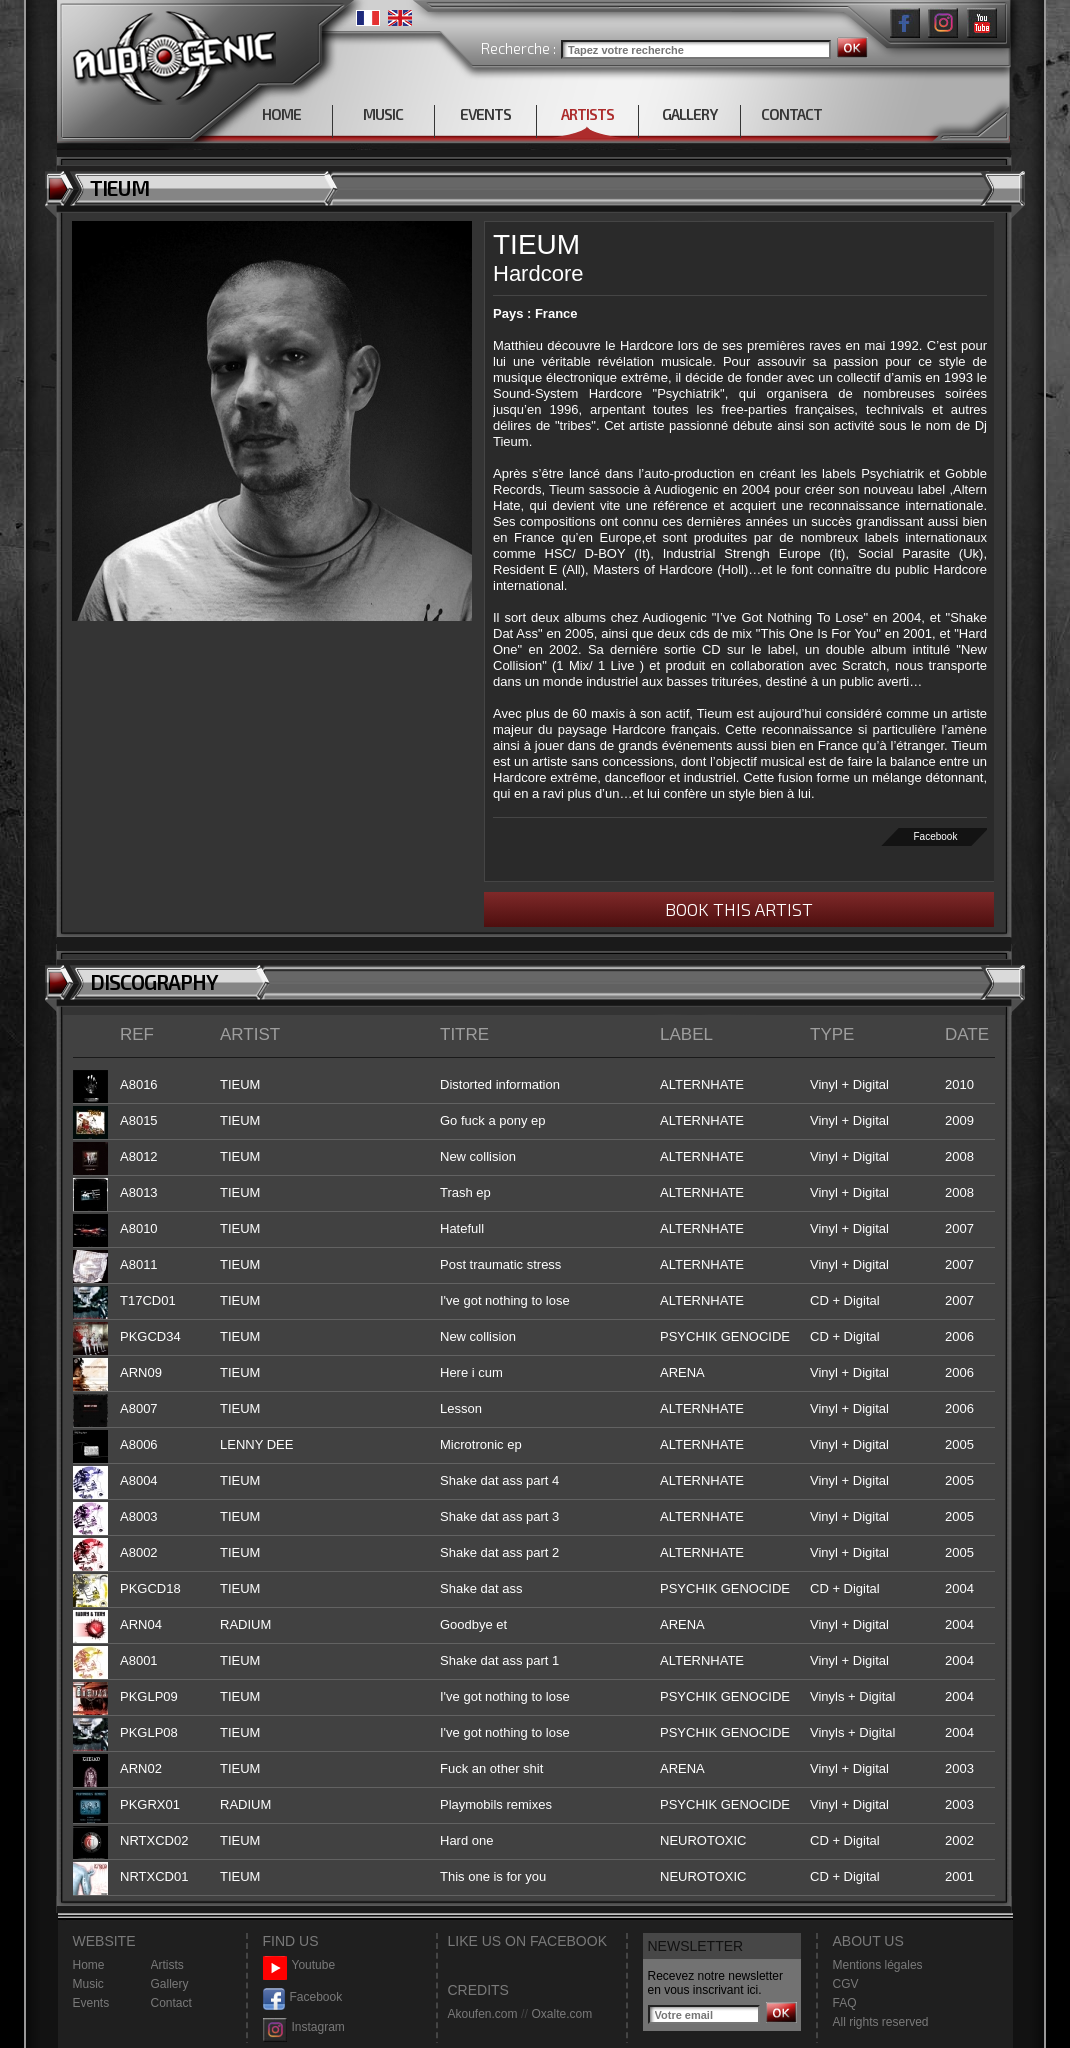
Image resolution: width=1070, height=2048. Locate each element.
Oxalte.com (561, 2014)
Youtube (299, 1965)
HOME (281, 114)
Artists (167, 1965)
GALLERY (689, 114)
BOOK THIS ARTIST (739, 909)
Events (91, 2003)
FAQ (845, 2003)
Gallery (170, 1984)
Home (89, 1965)
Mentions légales (878, 1965)
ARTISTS (587, 114)
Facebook (936, 836)
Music (88, 1984)
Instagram (304, 2027)
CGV (846, 1984)
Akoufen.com (483, 2014)
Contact (171, 2003)
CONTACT (791, 114)
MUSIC (383, 114)
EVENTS (485, 114)
